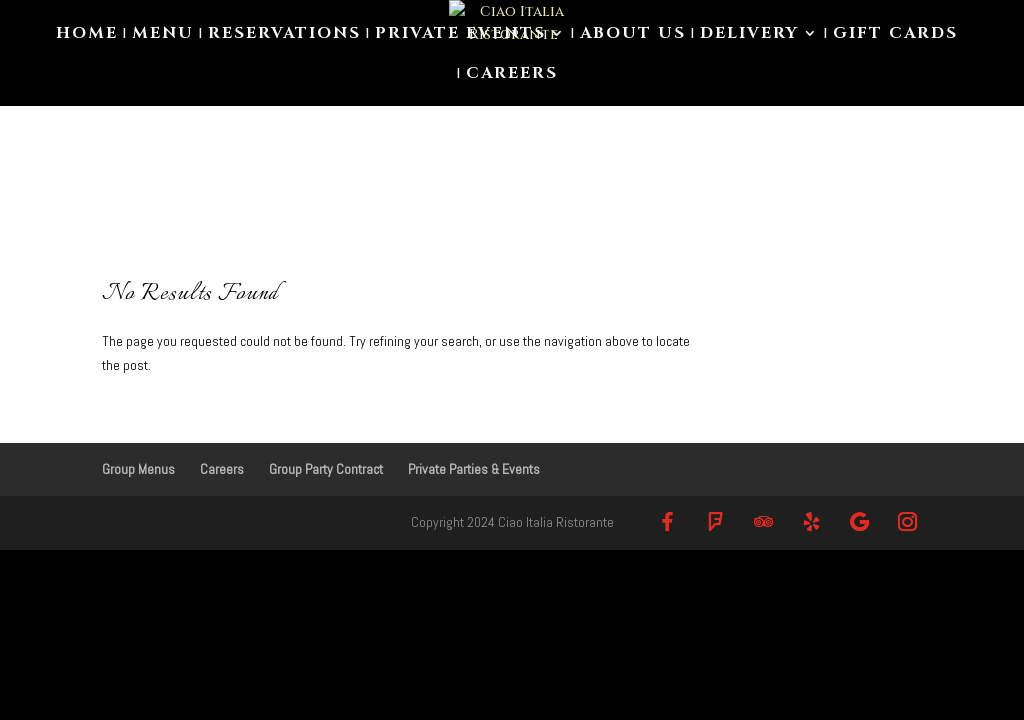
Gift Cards (895, 35)
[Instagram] (908, 521)
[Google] (860, 521)
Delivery (749, 35)
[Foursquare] (716, 521)
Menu (163, 35)
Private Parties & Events (474, 469)
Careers (512, 75)
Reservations (284, 35)
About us (633, 35)
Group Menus (138, 469)
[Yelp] (812, 521)
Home (87, 35)
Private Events (460, 35)
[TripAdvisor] (764, 521)
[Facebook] (668, 521)
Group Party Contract (326, 469)
